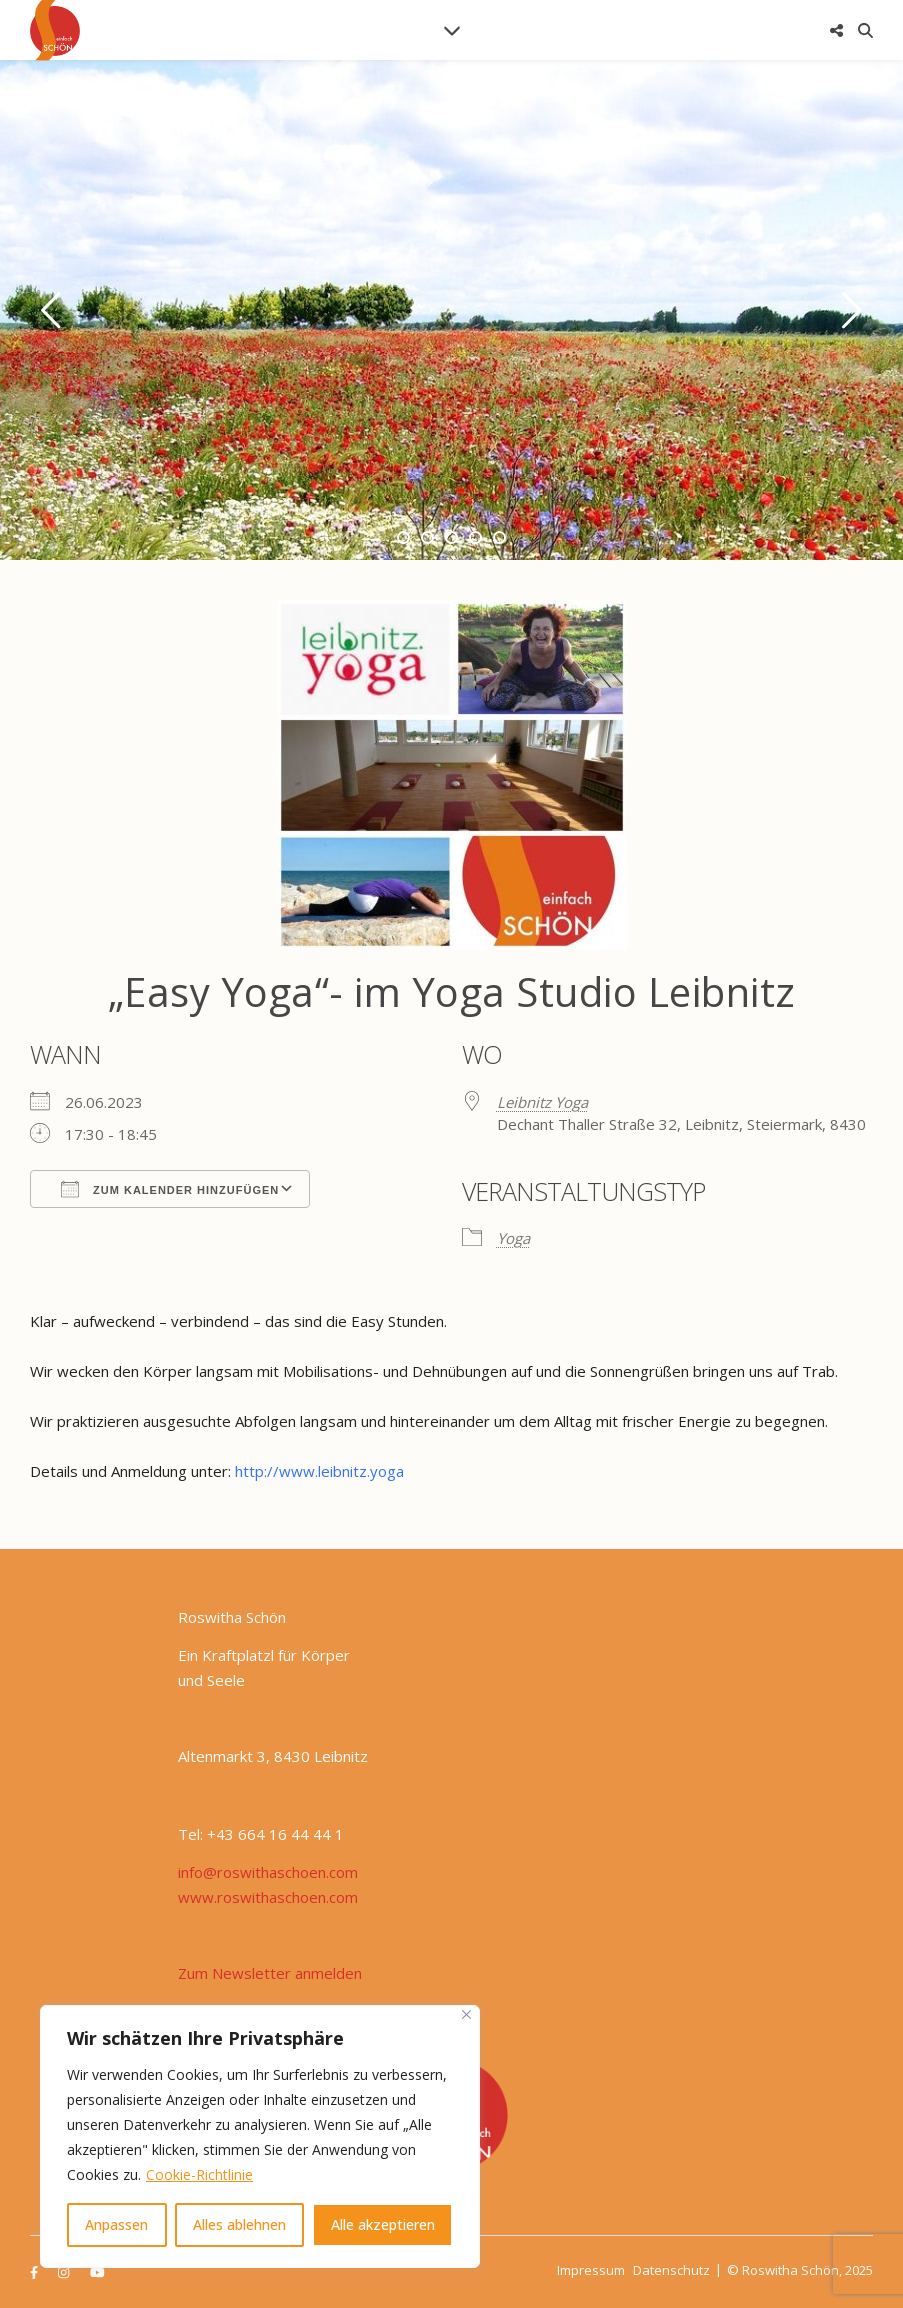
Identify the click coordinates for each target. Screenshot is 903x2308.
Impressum (591, 2270)
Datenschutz (671, 2270)
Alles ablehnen (239, 2224)
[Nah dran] (466, 2014)
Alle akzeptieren (383, 2224)
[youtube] (97, 2272)
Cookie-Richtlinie (199, 2174)
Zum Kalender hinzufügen (170, 1189)
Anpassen (116, 2224)
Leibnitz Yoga (542, 1102)
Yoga (513, 1238)
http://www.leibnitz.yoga (319, 1471)
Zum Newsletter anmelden (270, 1973)
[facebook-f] (35, 2272)
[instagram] (65, 2272)
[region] (260, 2136)
